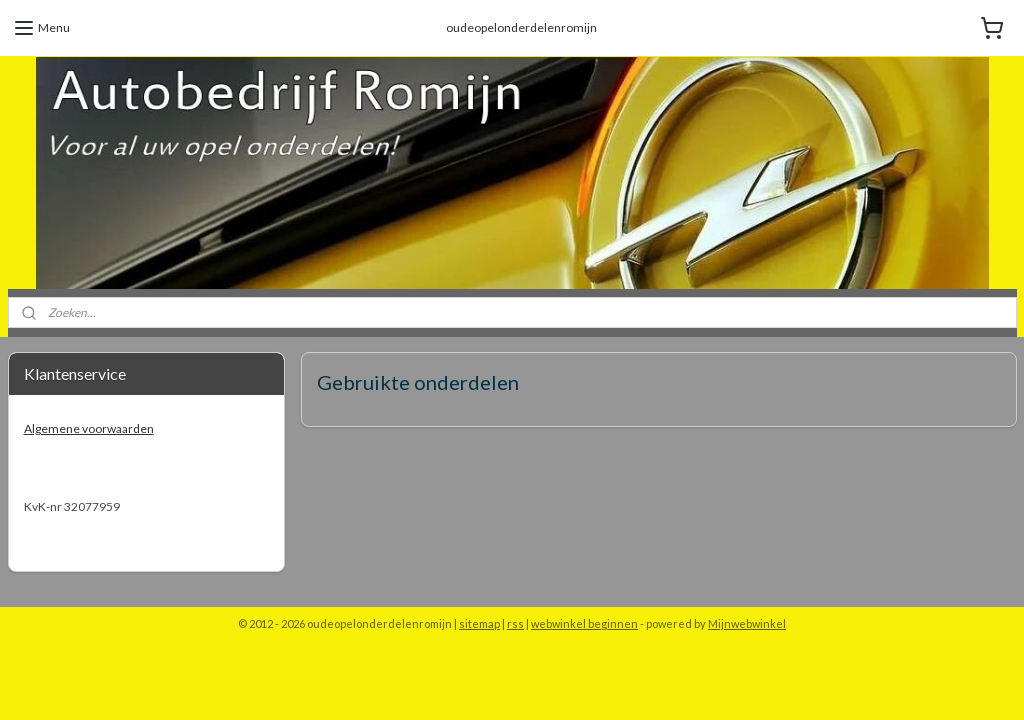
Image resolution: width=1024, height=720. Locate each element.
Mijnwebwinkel (747, 623)
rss (515, 623)
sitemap (479, 623)
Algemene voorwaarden (89, 428)
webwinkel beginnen (584, 623)
